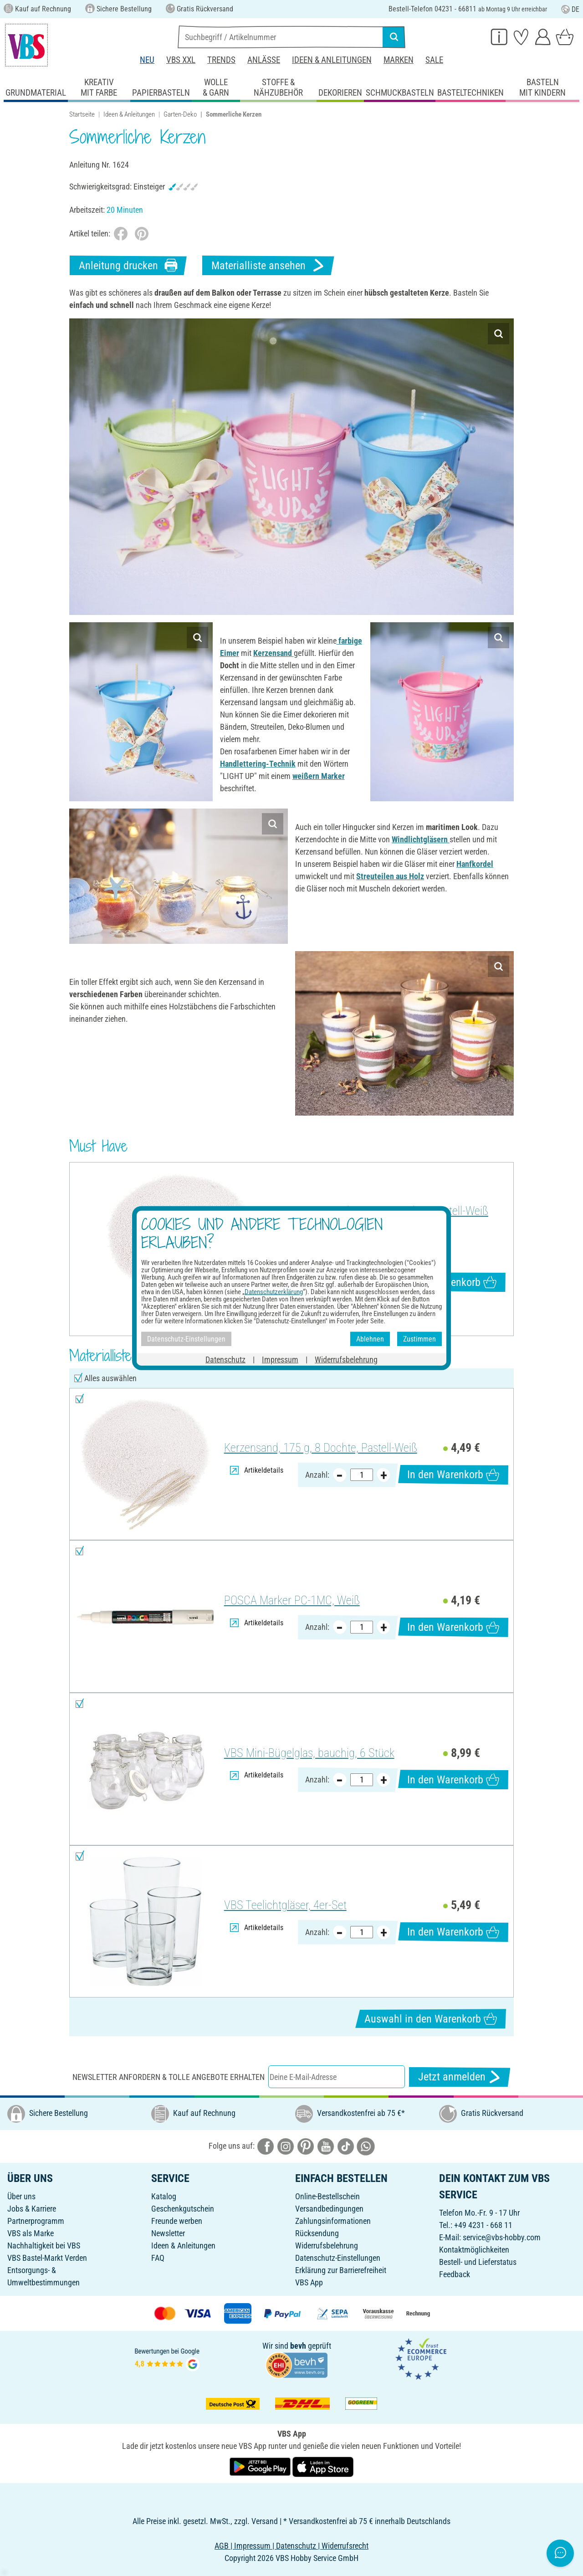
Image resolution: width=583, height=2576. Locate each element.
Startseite (82, 114)
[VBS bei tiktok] (346, 2146)
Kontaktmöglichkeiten (474, 2249)
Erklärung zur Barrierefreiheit (340, 2270)
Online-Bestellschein (327, 2196)
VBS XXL (180, 60)
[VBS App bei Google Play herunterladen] (261, 2466)
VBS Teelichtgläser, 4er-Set (285, 1905)
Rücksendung (317, 2233)
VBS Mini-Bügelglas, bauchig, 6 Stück (309, 1753)
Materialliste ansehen (268, 265)
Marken (399, 60)
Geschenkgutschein (182, 2208)
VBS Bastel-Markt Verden (47, 2258)
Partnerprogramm (35, 2221)
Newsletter (168, 2233)
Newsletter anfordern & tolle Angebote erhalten (168, 2077)
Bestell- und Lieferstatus (478, 2262)
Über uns (21, 2196)
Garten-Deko (180, 114)
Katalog (163, 2196)
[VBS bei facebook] (265, 2146)
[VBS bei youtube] (326, 2146)
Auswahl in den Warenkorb (430, 2018)
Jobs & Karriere (31, 2208)
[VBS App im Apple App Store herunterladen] (322, 2466)
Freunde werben (176, 2221)
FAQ (157, 2258)
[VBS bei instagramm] (285, 2146)
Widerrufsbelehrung (326, 2245)
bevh (298, 2346)
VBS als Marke (30, 2233)
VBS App (309, 2282)
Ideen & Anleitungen (332, 60)
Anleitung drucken (128, 265)
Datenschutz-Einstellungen (337, 2258)
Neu (147, 60)
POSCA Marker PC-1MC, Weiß (292, 1600)
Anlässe (263, 60)
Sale (434, 60)
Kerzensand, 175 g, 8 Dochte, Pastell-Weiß (391, 1211)
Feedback (454, 2274)
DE (570, 9)
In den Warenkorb (450, 1282)
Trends (221, 60)
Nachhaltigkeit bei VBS (43, 2245)
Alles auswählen (110, 1378)
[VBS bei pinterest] (306, 2146)
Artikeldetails (327, 1254)
